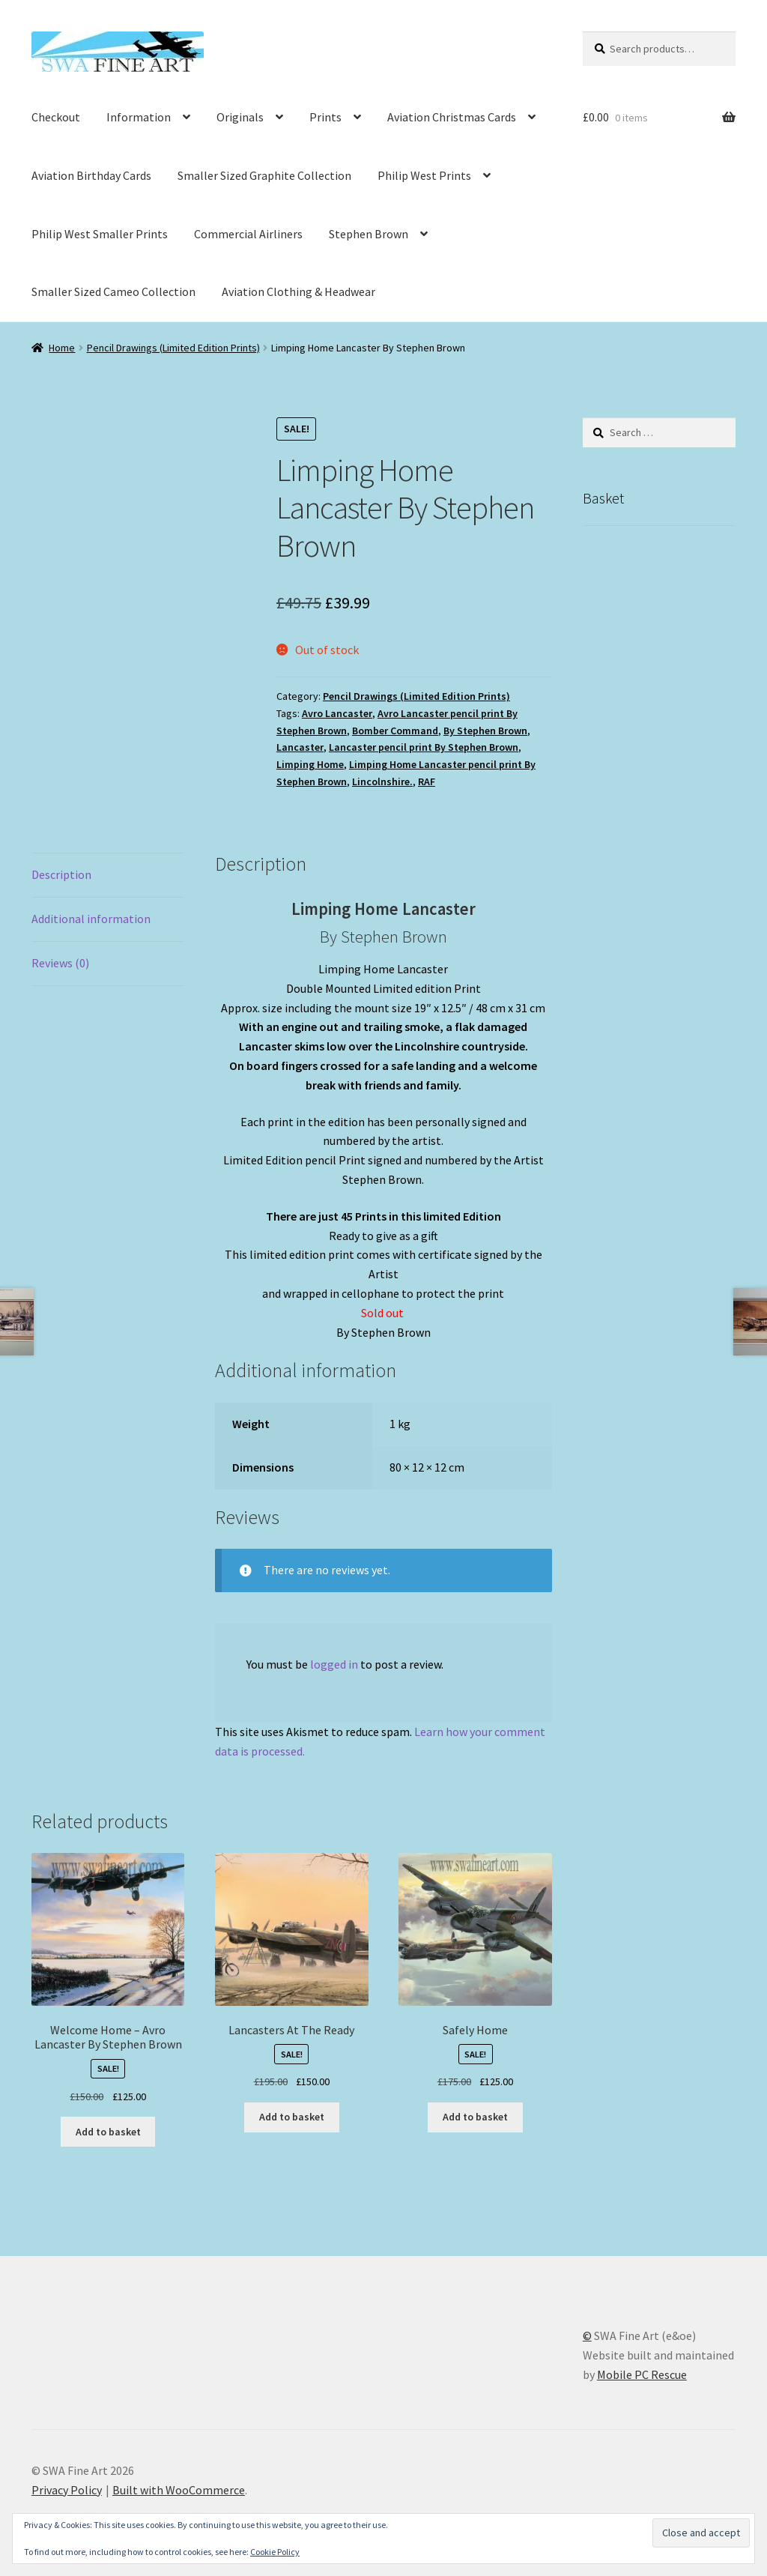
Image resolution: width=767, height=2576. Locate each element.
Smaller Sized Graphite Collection (264, 175)
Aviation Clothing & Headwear (298, 291)
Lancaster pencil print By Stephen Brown (423, 747)
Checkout (55, 116)
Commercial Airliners (248, 233)
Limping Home (310, 764)
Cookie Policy (275, 2551)
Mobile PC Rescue (642, 2374)
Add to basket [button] (108, 2131)
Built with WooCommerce (178, 2489)
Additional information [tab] (91, 918)
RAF (426, 781)
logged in (334, 1664)
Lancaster (300, 747)
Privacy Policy (66, 2489)
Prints (325, 116)
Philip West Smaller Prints (99, 233)
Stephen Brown (368, 233)
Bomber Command (395, 730)
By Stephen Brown (485, 730)
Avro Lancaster (337, 713)
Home (62, 347)
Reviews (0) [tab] (60, 962)
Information (138, 116)
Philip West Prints (424, 175)
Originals (240, 116)
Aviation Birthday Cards (91, 175)
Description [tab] (61, 874)
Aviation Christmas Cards (451, 116)
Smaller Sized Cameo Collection (113, 291)
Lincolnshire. (382, 781)
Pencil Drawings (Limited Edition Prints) (173, 347)
